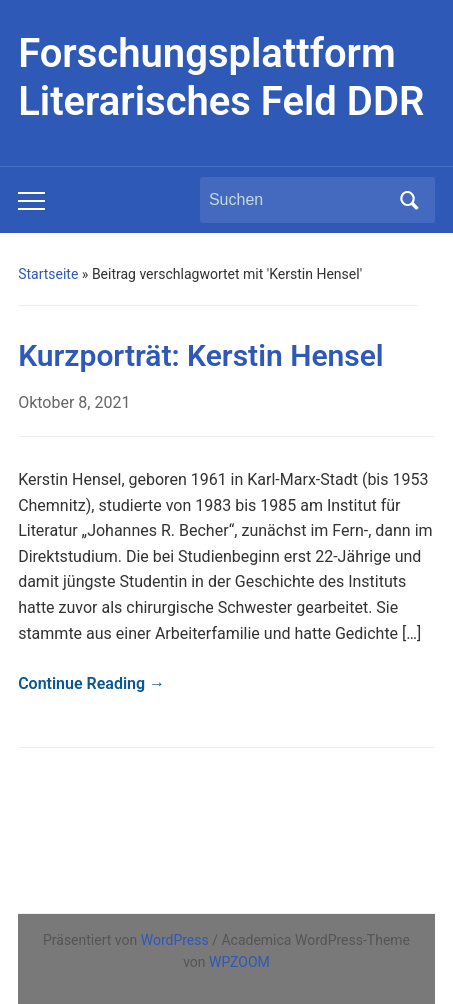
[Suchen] (299, 200)
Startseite (48, 274)
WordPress (175, 940)
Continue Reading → (91, 683)
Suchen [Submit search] (410, 200)
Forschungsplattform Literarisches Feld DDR (221, 77)
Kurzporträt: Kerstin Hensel (201, 355)
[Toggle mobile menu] (31, 201)
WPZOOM (239, 962)
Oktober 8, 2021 (74, 402)
